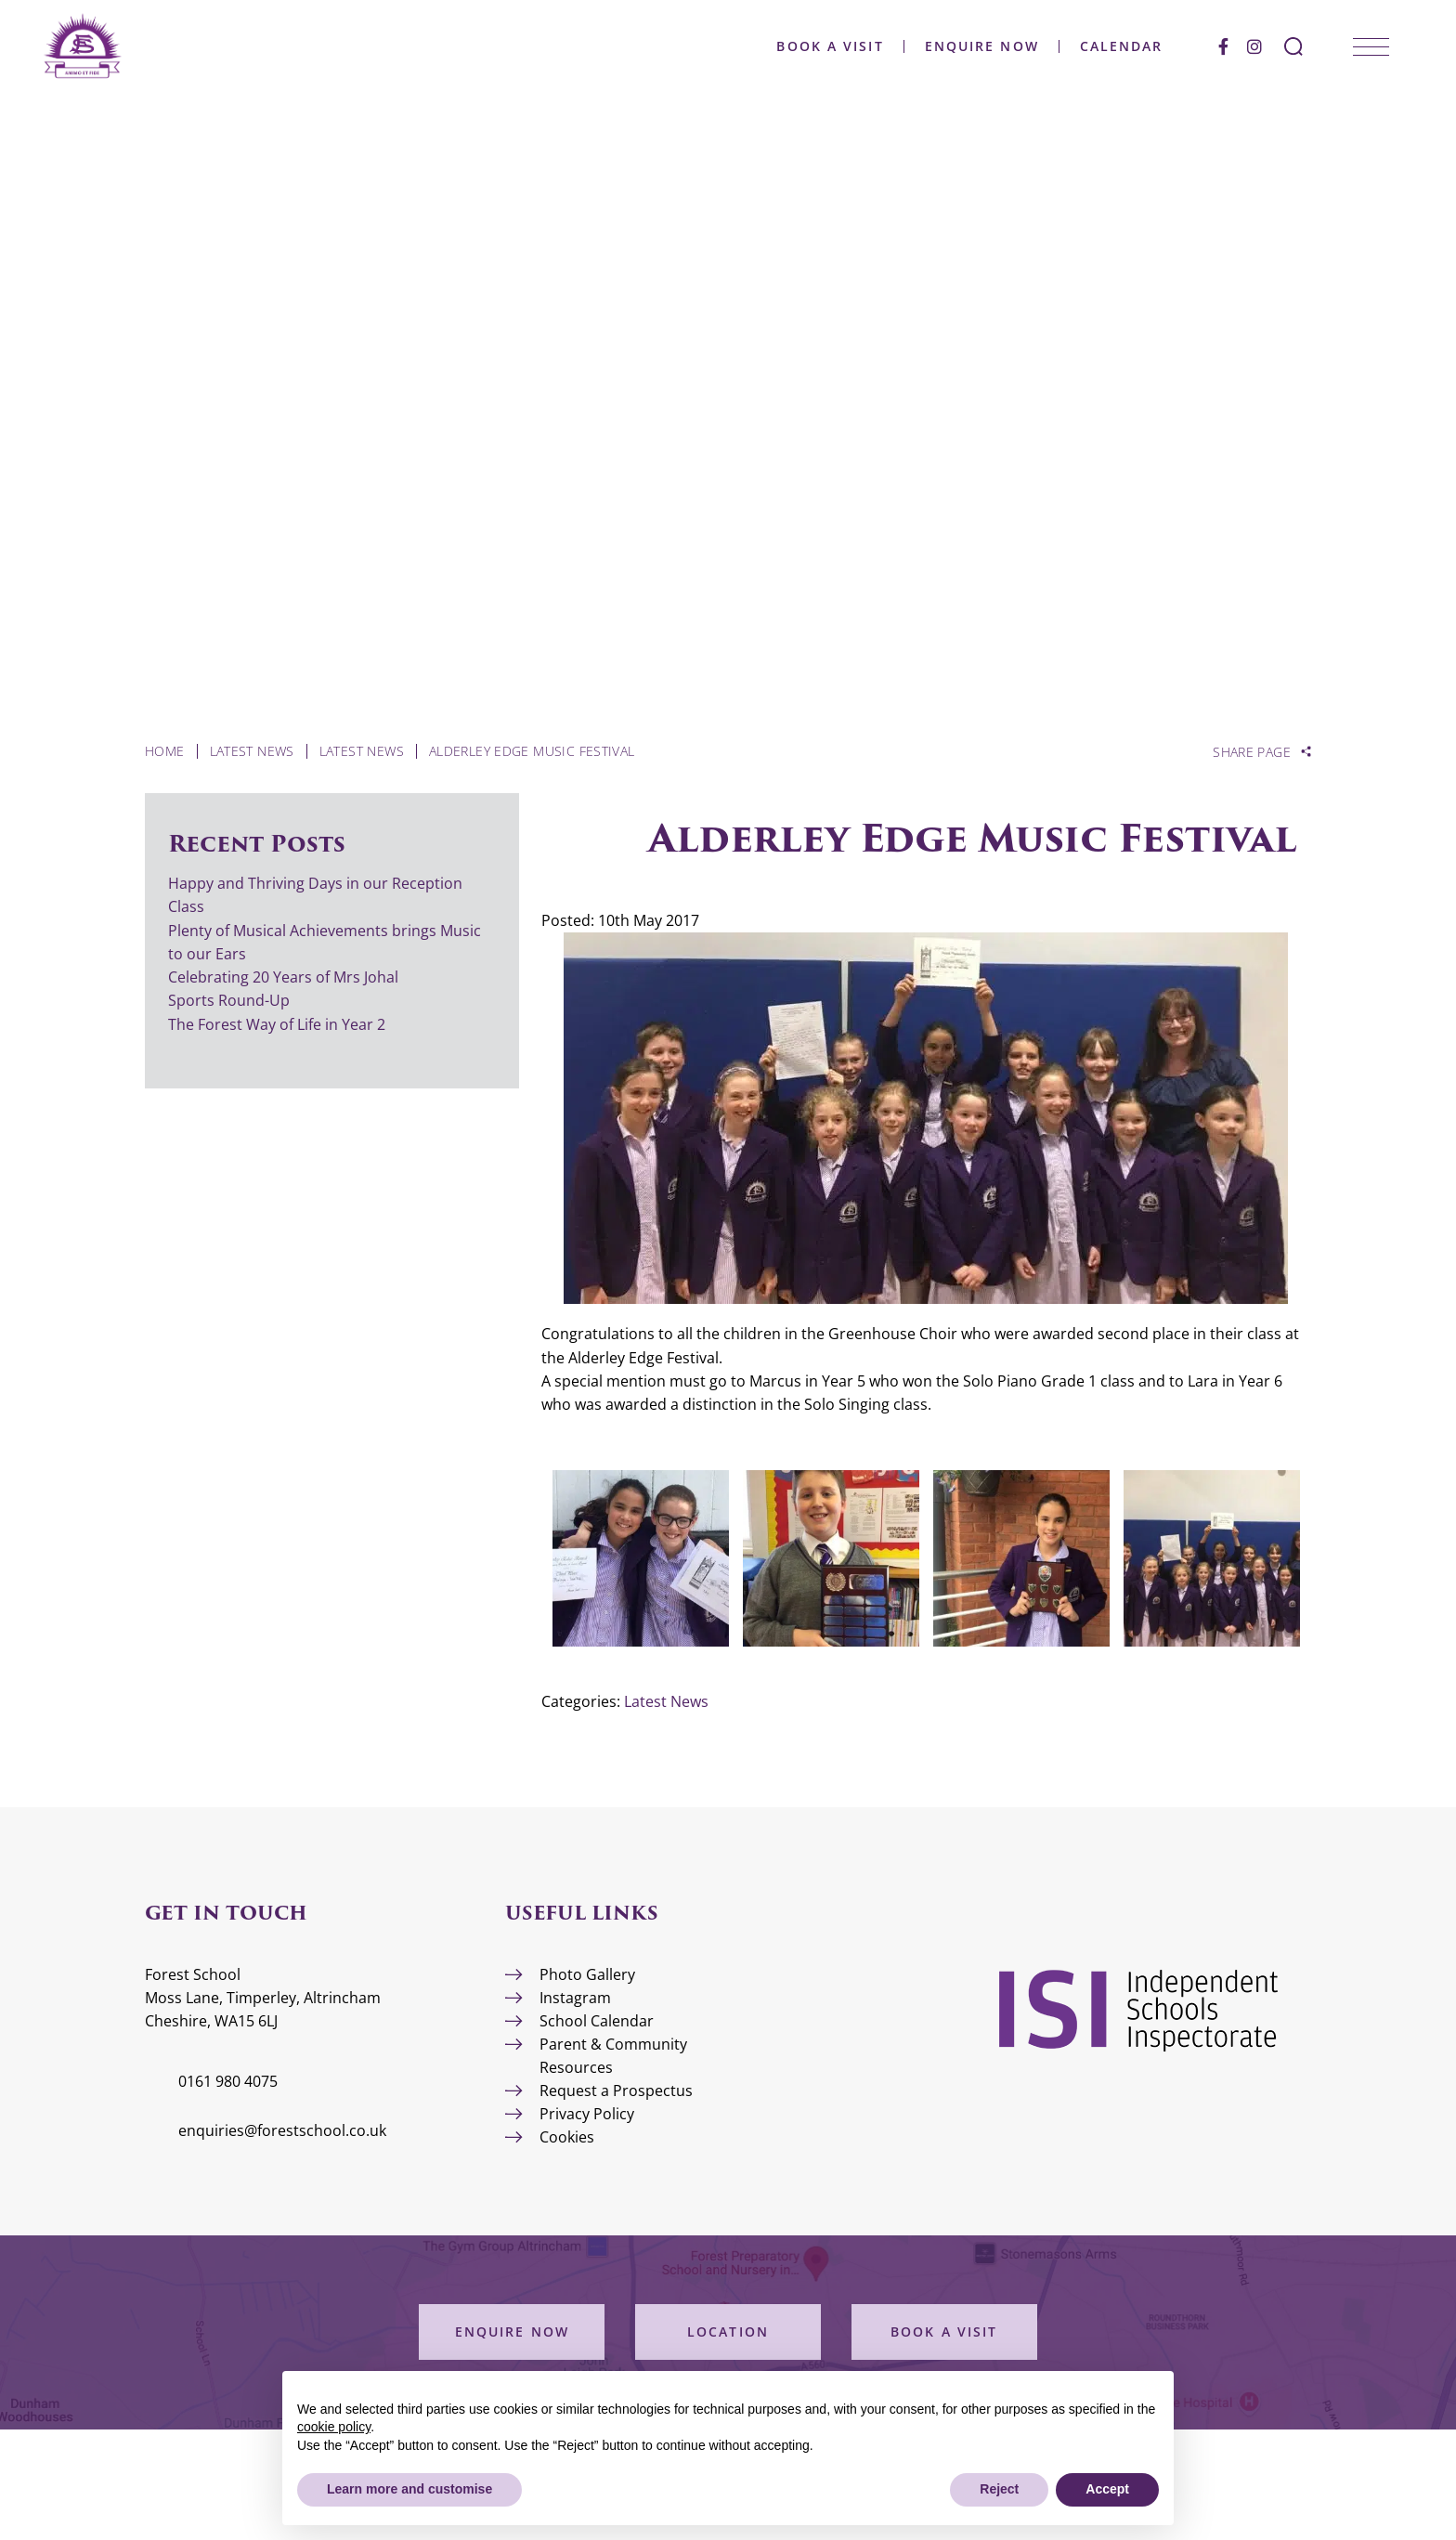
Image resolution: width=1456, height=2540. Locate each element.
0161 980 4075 (228, 2081)
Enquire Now (980, 46)
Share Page (1252, 752)
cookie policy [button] (333, 2426)
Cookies (567, 2137)
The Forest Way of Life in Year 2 (278, 1024)
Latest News (666, 1701)
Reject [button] (999, 2488)
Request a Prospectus (616, 2090)
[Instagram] (1252, 46)
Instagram (575, 1997)
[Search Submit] (1291, 46)
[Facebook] (1221, 46)
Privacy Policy (587, 2114)
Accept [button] (1107, 2488)
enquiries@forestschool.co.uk (282, 2130)
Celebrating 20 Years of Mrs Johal (283, 977)
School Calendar (597, 2021)
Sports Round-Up (229, 1000)
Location (728, 2331)
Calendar (1120, 46)
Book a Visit (828, 46)
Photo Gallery (587, 1974)
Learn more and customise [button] (409, 2488)
